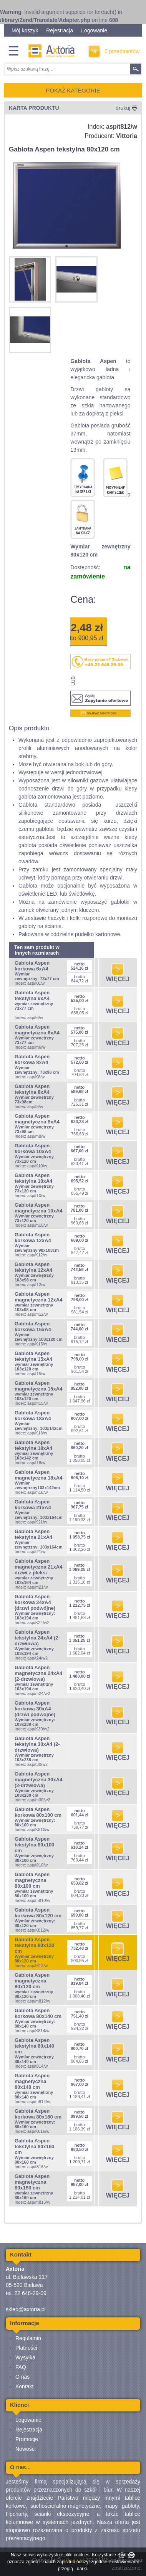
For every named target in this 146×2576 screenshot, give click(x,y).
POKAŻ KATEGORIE (73, 90)
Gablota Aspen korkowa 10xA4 (33, 1148)
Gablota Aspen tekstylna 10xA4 (33, 1178)
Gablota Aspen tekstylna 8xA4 (32, 1089)
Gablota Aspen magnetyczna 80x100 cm (32, 1880)
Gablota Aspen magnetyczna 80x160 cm (32, 2182)
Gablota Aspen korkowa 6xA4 (32, 966)
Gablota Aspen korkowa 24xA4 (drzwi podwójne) (35, 1602)
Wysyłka (25, 2357)
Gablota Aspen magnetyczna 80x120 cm (32, 1980)
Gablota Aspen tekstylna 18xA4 (33, 1445)
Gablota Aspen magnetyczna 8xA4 (37, 1119)
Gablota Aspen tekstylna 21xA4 (33, 1534)
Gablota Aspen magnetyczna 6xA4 (37, 1030)
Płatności (26, 2348)
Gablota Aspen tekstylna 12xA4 (33, 1267)
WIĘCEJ (117, 976)
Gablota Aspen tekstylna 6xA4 (32, 995)
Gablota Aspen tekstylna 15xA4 (33, 1356)
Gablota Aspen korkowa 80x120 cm (38, 1913)
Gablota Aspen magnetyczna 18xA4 (38, 1475)
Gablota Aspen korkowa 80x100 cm (38, 1812)
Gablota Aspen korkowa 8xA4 (32, 1059)
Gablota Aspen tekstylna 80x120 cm (34, 1945)
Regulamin (28, 2338)
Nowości (25, 2449)
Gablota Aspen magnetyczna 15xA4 (38, 1386)
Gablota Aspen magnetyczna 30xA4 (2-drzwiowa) (38, 1779)
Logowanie (94, 30)
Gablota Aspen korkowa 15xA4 (33, 1326)
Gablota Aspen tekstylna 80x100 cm (34, 1844)
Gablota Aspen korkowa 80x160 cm (38, 2114)
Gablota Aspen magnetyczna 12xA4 (38, 1297)
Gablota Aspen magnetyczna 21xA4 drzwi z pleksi (38, 1567)
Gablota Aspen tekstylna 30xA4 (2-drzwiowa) (37, 1744)
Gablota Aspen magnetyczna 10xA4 (38, 1208)
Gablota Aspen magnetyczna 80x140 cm (32, 2081)
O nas (22, 2377)
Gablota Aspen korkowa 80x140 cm (38, 2013)
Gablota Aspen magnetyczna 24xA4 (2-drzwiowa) (38, 1673)
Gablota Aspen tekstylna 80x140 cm (34, 2046)
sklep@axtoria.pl (26, 2309)
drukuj (126, 108)
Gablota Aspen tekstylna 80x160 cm (34, 2146)
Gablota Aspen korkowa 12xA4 (33, 1237)
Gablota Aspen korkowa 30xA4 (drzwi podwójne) (35, 1708)
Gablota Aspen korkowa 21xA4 (33, 1504)
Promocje (26, 2439)
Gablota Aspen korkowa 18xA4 (33, 1415)
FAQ (20, 2367)
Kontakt (24, 2386)
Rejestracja (59, 30)
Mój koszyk (25, 30)
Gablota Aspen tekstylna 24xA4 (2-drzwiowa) (37, 1637)
